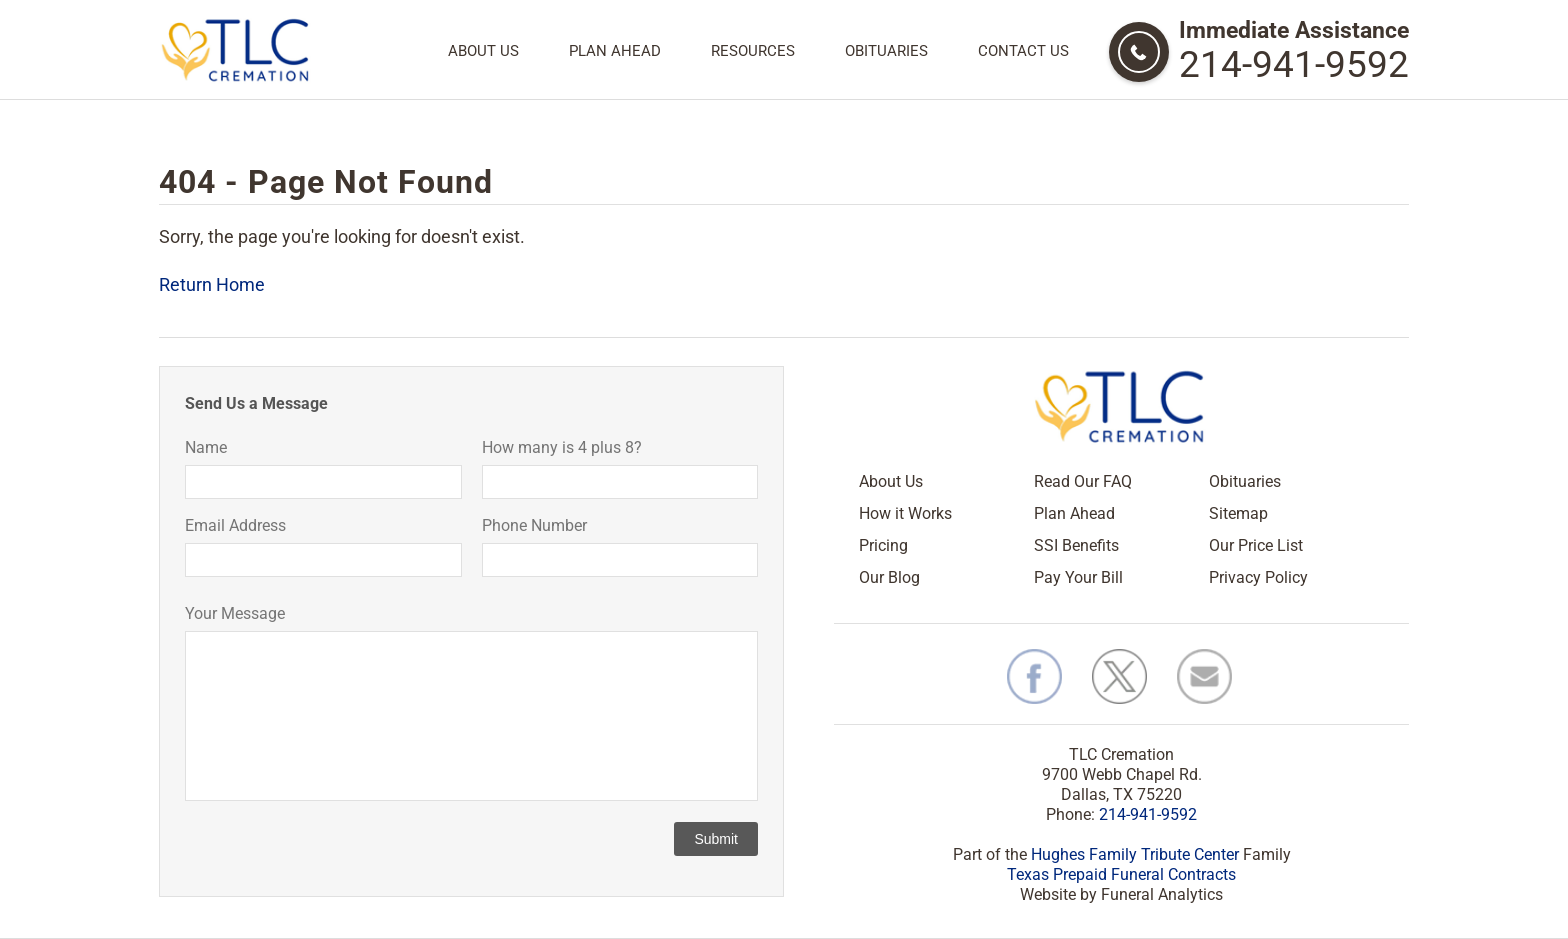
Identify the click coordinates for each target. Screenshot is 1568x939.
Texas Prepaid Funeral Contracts (1121, 874)
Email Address (235, 525)
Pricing (883, 545)
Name (206, 447)
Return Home (212, 284)
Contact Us (1023, 51)
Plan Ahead (615, 51)
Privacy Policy (1258, 577)
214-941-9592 (1294, 64)
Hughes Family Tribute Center (1135, 854)
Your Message (235, 613)
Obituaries (886, 51)
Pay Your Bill (1078, 577)
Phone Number (534, 525)
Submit (716, 839)
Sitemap (1238, 513)
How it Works (905, 513)
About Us (483, 51)
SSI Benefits (1076, 545)
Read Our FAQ (1083, 481)
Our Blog (889, 577)
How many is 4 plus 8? (562, 447)
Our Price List (1256, 545)
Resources (753, 51)
